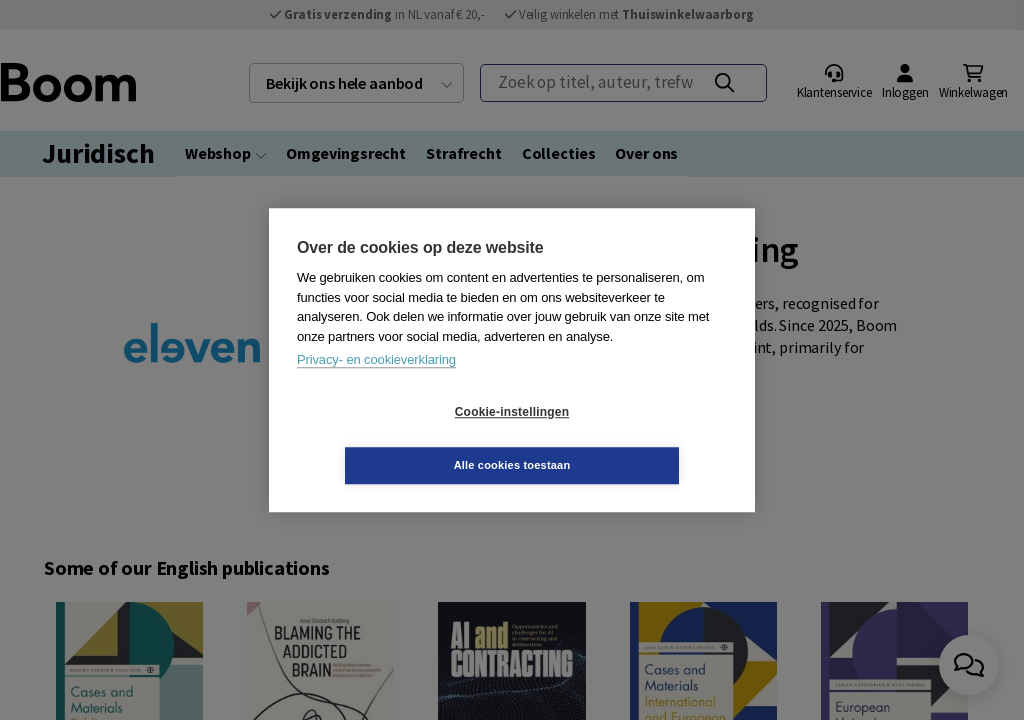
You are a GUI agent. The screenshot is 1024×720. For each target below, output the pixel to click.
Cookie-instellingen (393, 439)
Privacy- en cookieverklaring (376, 386)
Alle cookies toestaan (631, 438)
